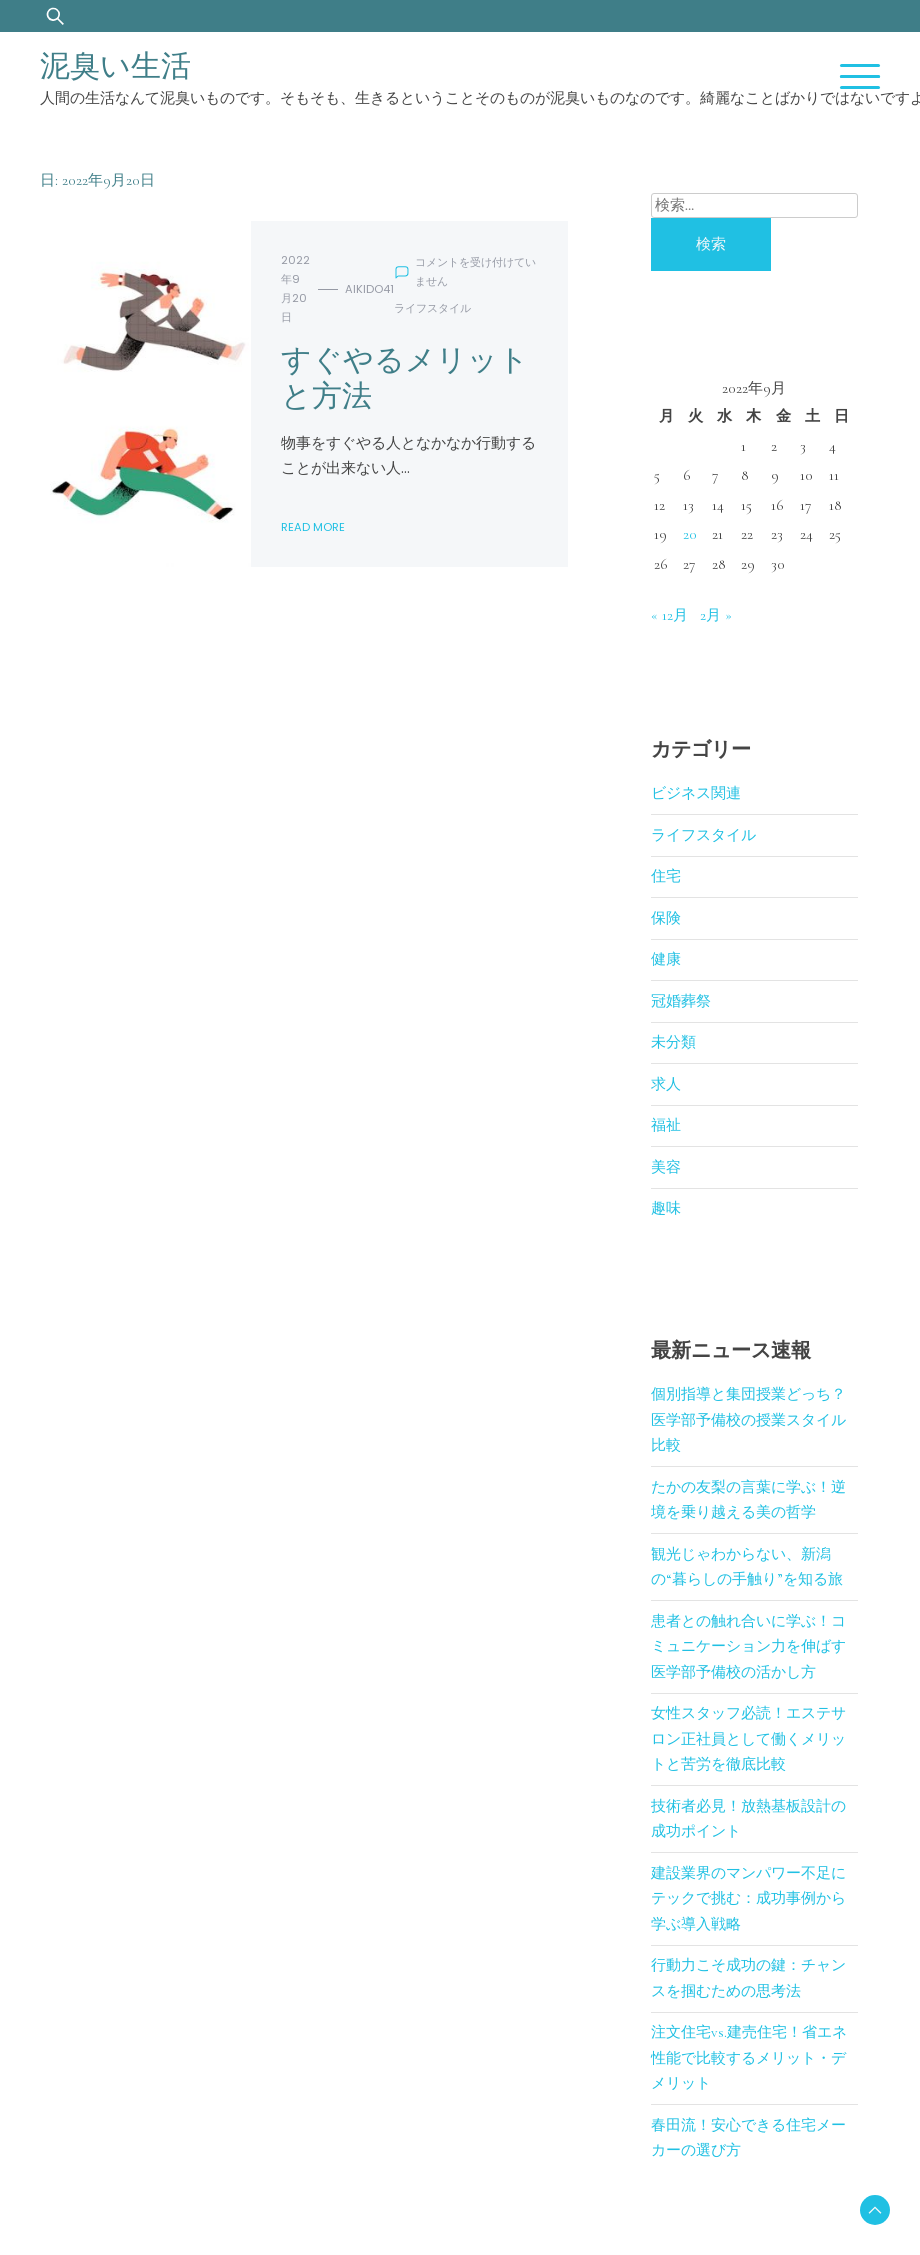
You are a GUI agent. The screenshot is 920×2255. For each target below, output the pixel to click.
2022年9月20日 (295, 288)
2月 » (716, 615)
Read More (313, 527)
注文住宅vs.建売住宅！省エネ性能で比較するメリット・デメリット (749, 2057)
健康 (666, 959)
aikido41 (369, 289)
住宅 (666, 876)
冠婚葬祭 (681, 1001)
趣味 (666, 1208)
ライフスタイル (432, 308)
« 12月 (669, 615)
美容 (666, 1167)
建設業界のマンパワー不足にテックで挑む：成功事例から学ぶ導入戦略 (748, 1898)
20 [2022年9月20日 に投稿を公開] (690, 534)
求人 (666, 1084)
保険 (666, 918)
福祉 (666, 1125)
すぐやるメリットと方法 (405, 378)
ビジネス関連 (696, 793)
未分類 (673, 1042)
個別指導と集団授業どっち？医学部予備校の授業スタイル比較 (748, 1419)
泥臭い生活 (115, 65)
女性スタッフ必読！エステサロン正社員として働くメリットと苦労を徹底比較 (748, 1738)
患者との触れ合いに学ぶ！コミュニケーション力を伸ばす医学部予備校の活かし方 (748, 1646)
